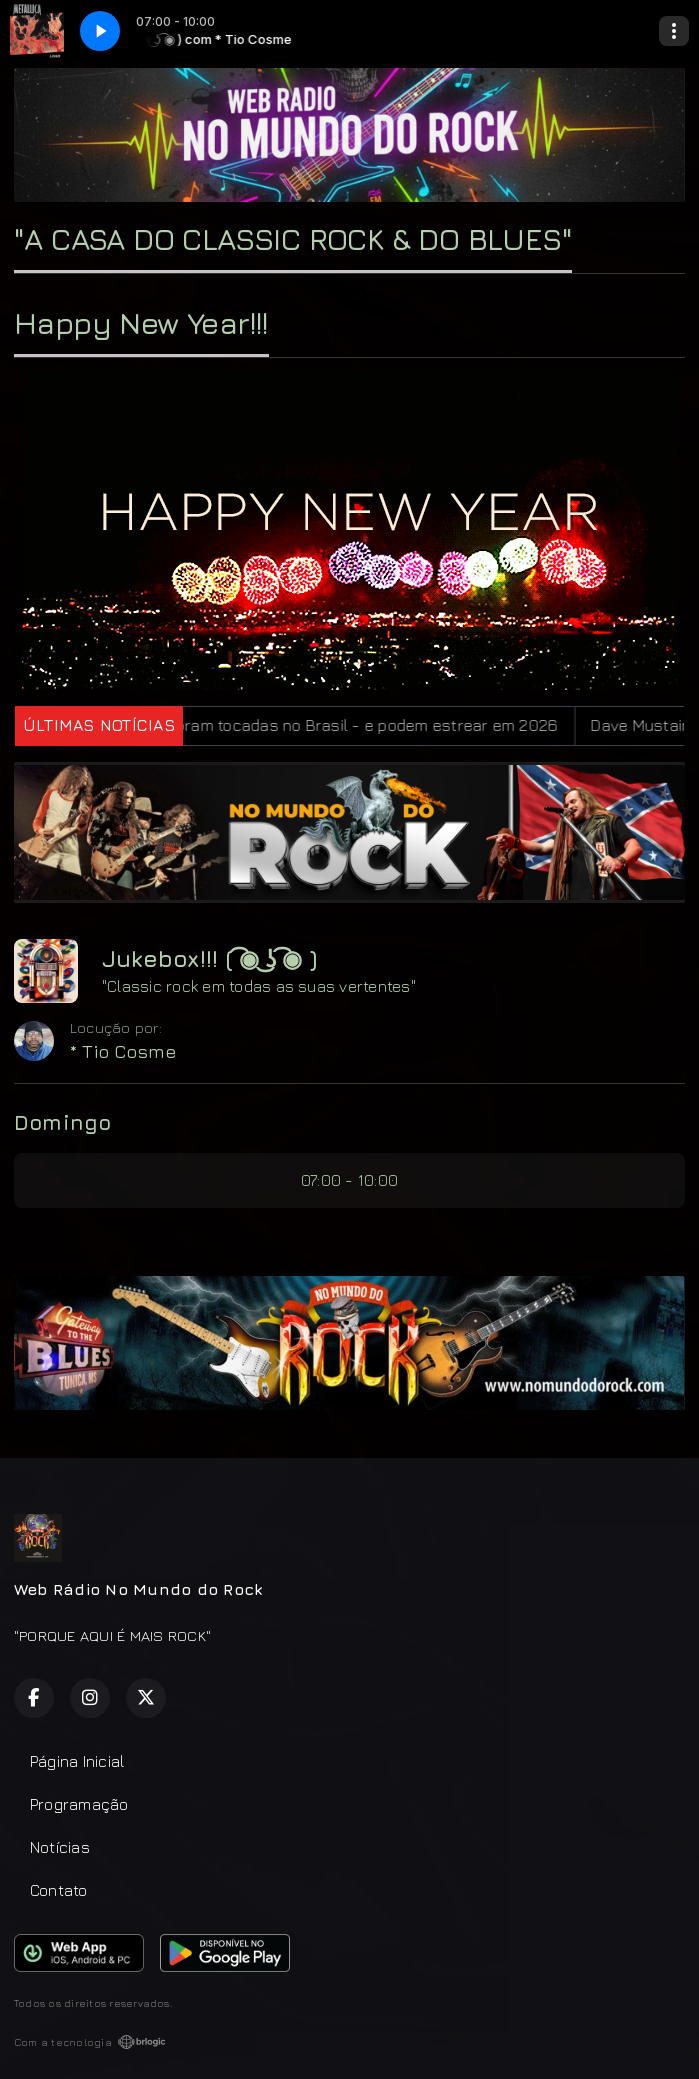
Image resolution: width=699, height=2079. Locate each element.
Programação (79, 1804)
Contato (59, 1890)
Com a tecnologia (90, 2042)
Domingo (63, 1122)
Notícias (60, 1847)
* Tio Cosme (123, 1051)
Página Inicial (77, 1761)
